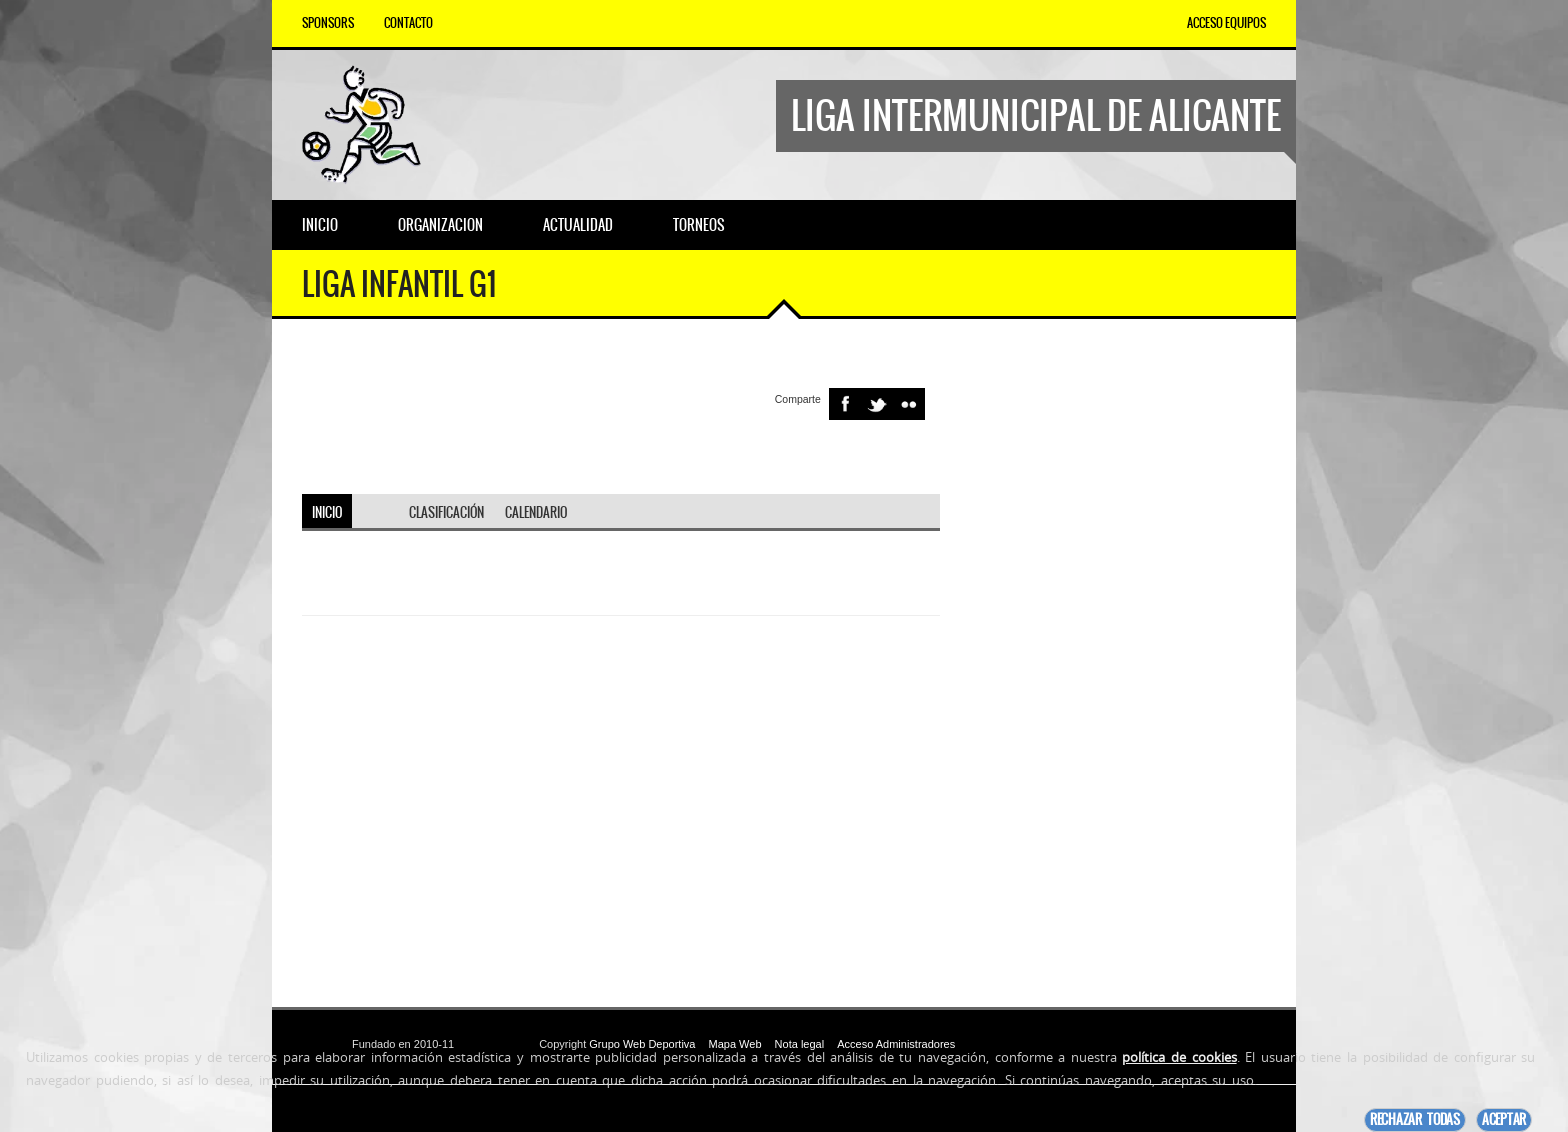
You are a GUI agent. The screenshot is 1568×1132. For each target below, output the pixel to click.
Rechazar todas (1415, 1119)
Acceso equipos (1226, 23)
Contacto (408, 23)
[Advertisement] (1118, 663)
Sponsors (328, 23)
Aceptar (1504, 1119)
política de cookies (1179, 1057)
